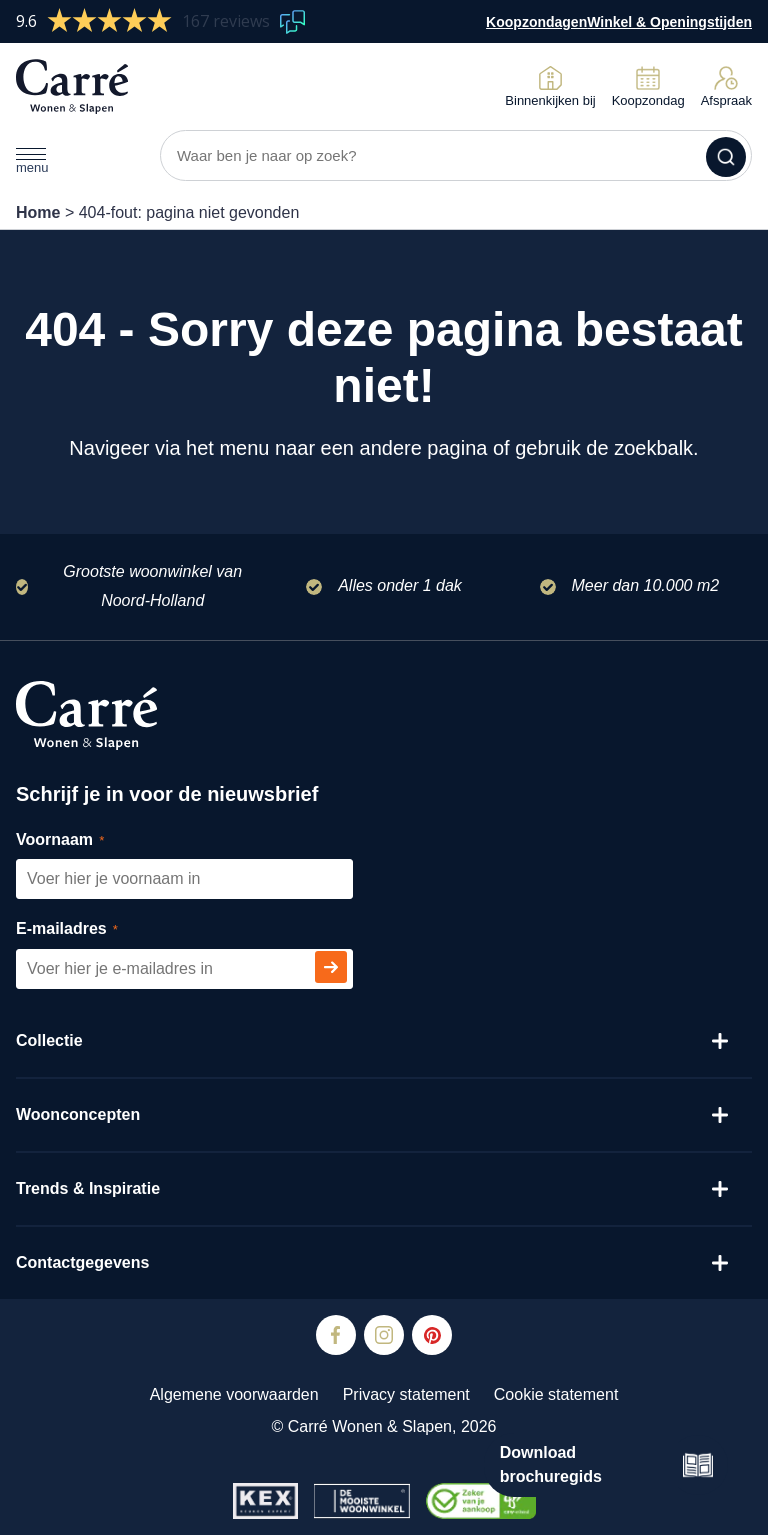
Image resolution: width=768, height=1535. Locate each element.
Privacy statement (406, 1394)
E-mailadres (89, 929)
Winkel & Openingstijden (669, 22)
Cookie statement (556, 1394)
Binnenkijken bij (550, 86)
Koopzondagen (536, 22)
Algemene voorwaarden (234, 1394)
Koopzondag (648, 86)
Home (38, 212)
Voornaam (82, 840)
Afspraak (726, 86)
